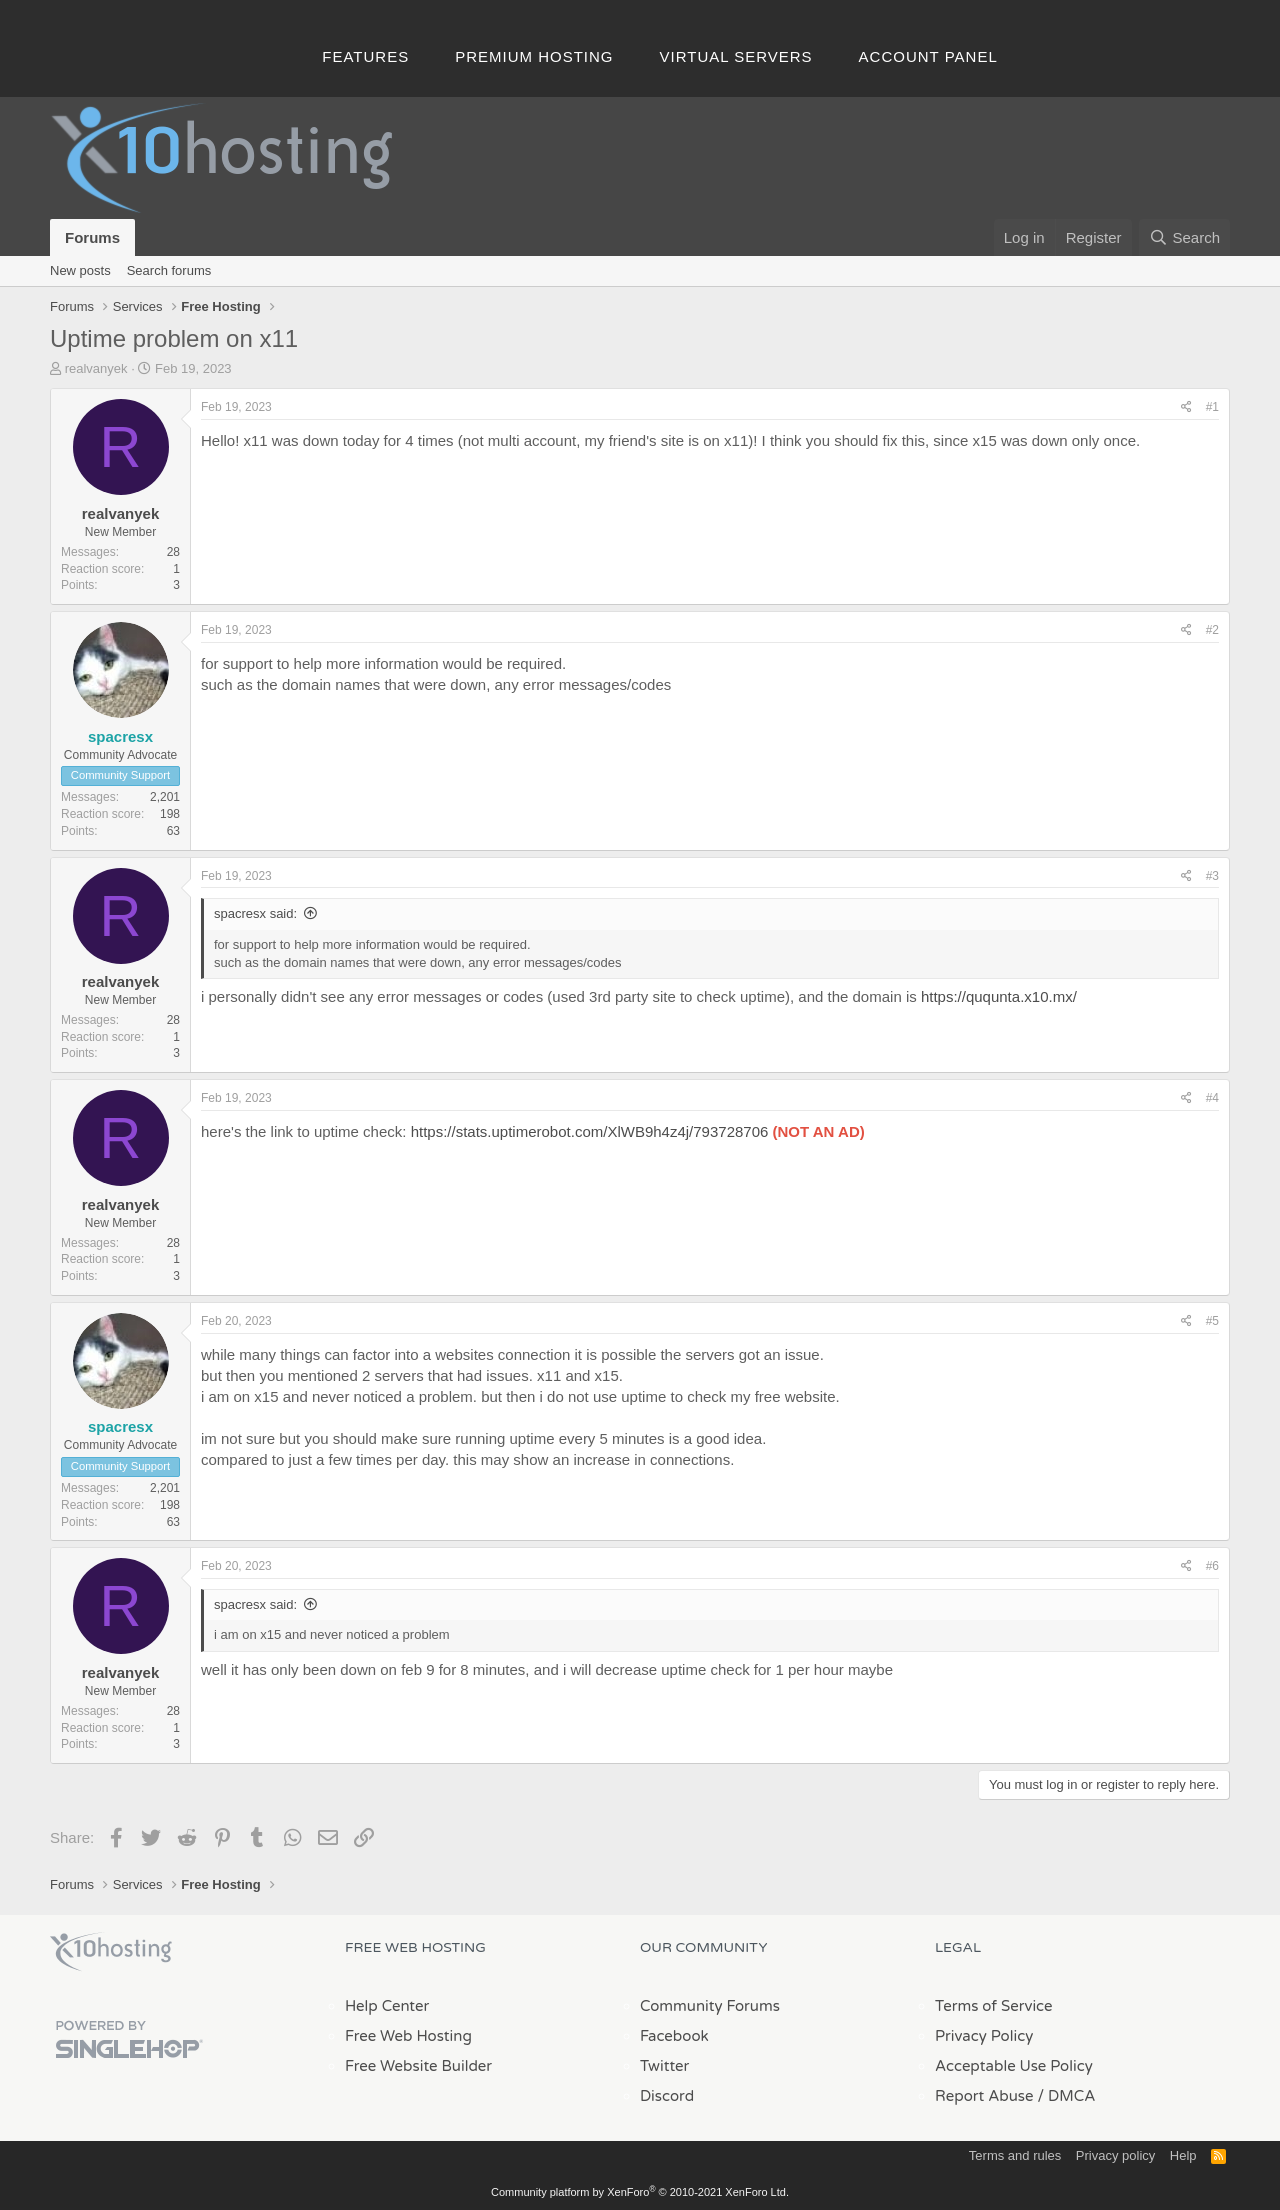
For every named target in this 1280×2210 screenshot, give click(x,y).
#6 (1212, 1566)
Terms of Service (994, 2006)
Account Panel (928, 56)
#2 (1212, 630)
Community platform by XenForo (640, 2192)
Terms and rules (1015, 2155)
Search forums (169, 270)
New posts (80, 270)
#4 (1212, 1098)
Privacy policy (1115, 2155)
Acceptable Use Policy (1014, 2066)
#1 (1212, 407)
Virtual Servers (736, 56)
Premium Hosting (534, 56)
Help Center (387, 2006)
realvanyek (96, 368)
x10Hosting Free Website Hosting (111, 1952)
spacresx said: (255, 913)
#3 (1212, 876)
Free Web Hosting (408, 2036)
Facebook (674, 2036)
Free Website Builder (418, 2066)
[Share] (1186, 407)
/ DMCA (1066, 2096)
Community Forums (710, 2006)
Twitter (664, 2066)
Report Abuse (984, 2096)
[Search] (1184, 237)
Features (365, 56)
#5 (1212, 1321)
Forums (92, 237)
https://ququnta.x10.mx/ (999, 996)
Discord (667, 2096)
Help (1183, 2155)
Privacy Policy (984, 2036)
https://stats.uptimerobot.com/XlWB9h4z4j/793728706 (590, 1131)
